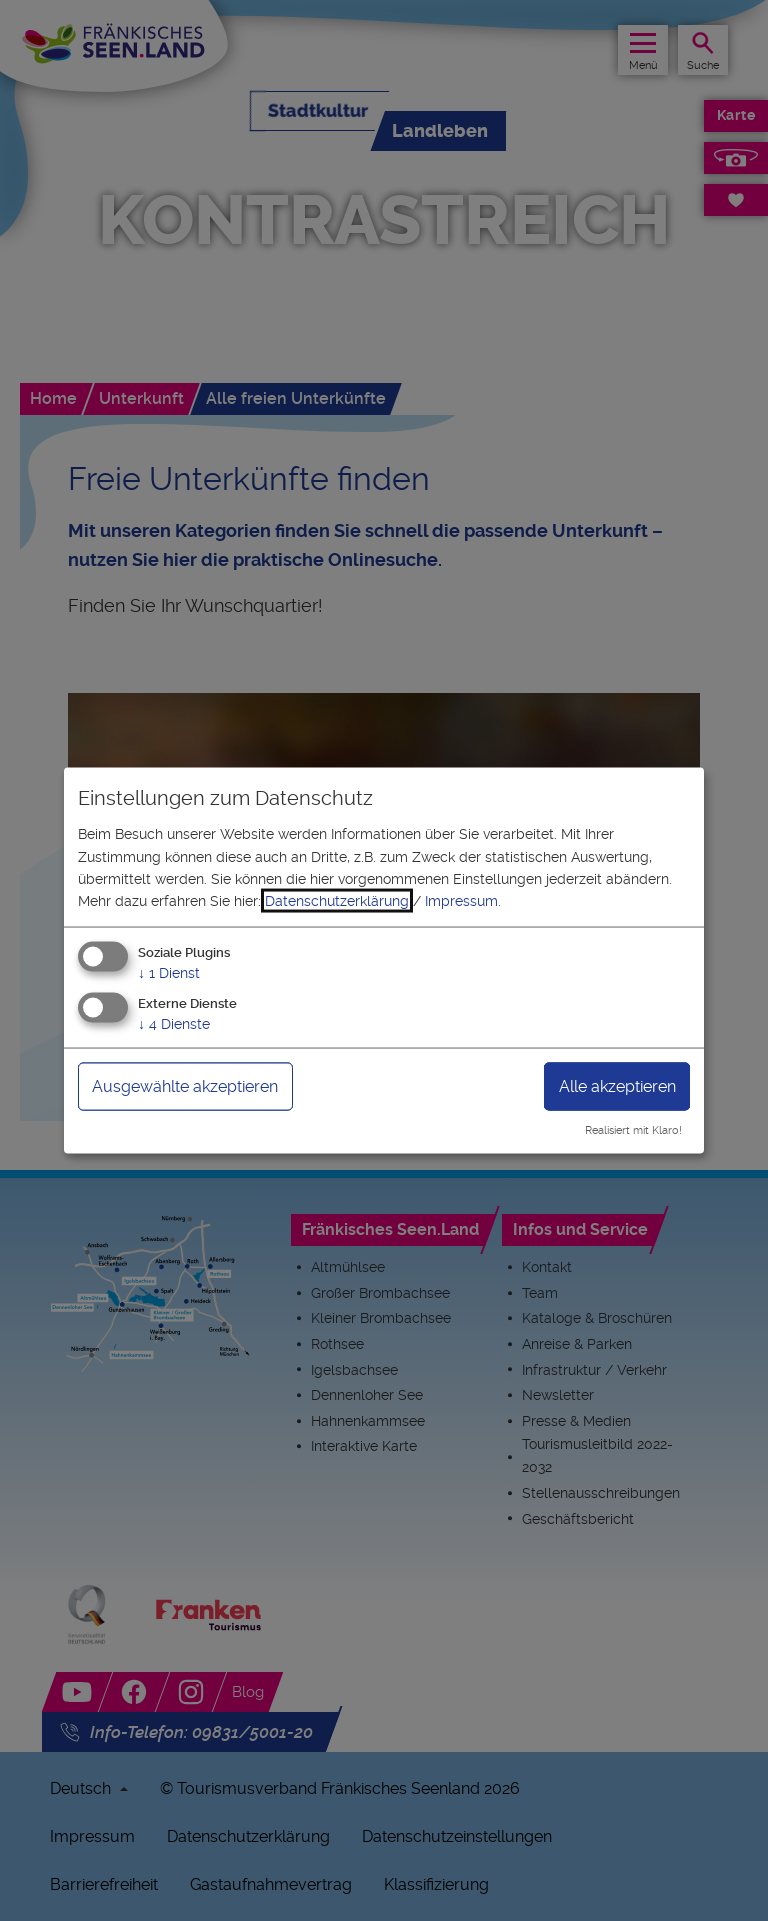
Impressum (461, 901)
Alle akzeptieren (617, 1085)
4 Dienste (174, 1023)
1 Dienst (169, 972)
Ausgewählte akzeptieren (185, 1085)
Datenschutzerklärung (337, 901)
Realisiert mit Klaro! (633, 1130)
